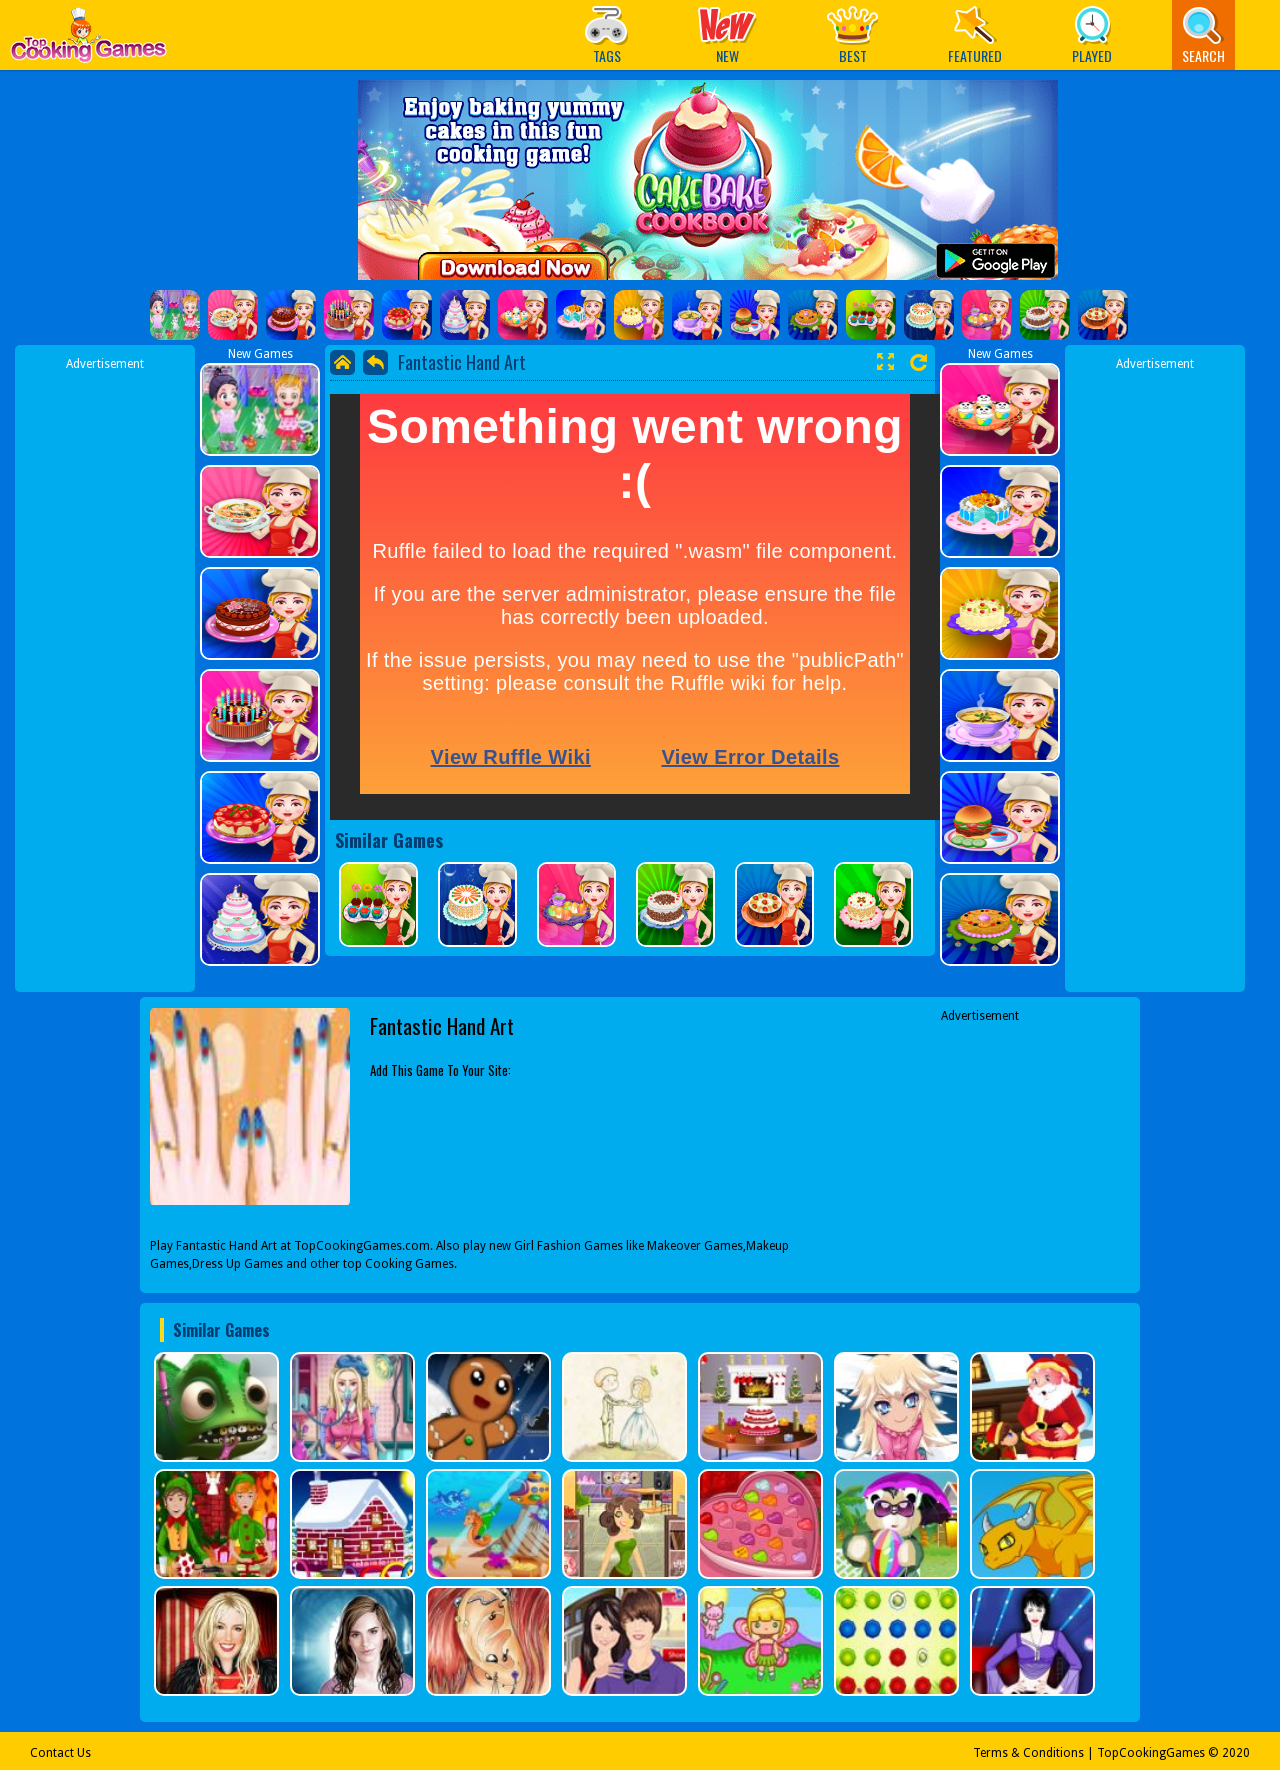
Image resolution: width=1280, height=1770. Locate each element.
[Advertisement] (105, 673)
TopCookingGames (1151, 1753)
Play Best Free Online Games (88, 40)
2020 (1236, 1753)
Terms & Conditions (1028, 1753)
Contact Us (60, 1753)
